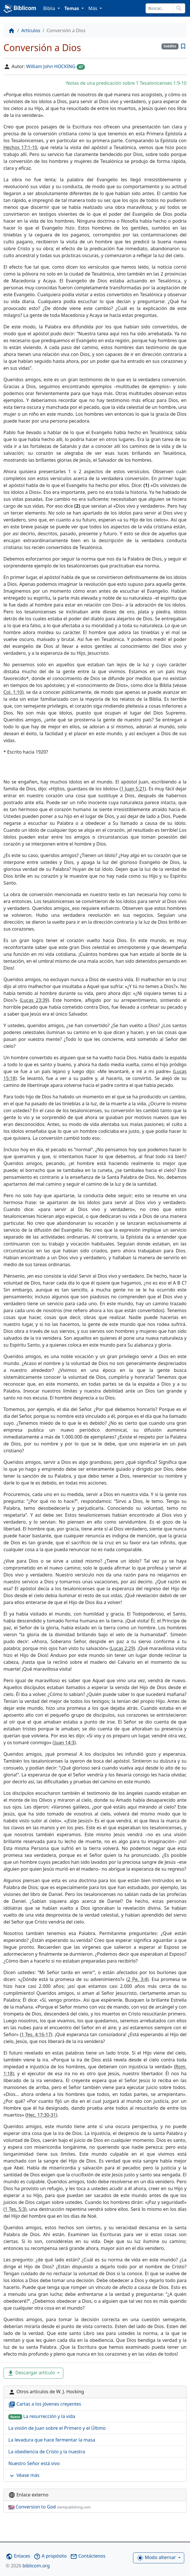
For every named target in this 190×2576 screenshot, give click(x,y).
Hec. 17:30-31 (41, 2115)
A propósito (50, 2556)
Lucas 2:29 (122, 1648)
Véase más (23, 2475)
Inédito (170, 46)
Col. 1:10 (12, 692)
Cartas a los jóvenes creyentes (44, 2404)
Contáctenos (87, 2556)
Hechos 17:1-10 (20, 147)
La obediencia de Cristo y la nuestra (46, 2451)
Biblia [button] (49, 8)
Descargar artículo (31, 2373)
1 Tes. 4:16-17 (36, 2034)
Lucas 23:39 (34, 1000)
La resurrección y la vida (41, 2416)
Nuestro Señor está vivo (34, 2463)
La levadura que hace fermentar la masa (51, 2440)
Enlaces (18, 2556)
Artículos (30, 30)
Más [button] (93, 8)
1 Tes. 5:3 (15, 2209)
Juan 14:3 (64, 1742)
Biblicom (19, 8)
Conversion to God (49, 2507)
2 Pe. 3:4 (137, 1979)
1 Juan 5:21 (133, 788)
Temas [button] (72, 8)
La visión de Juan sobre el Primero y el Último (57, 2428)
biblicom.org (28, 2565)
